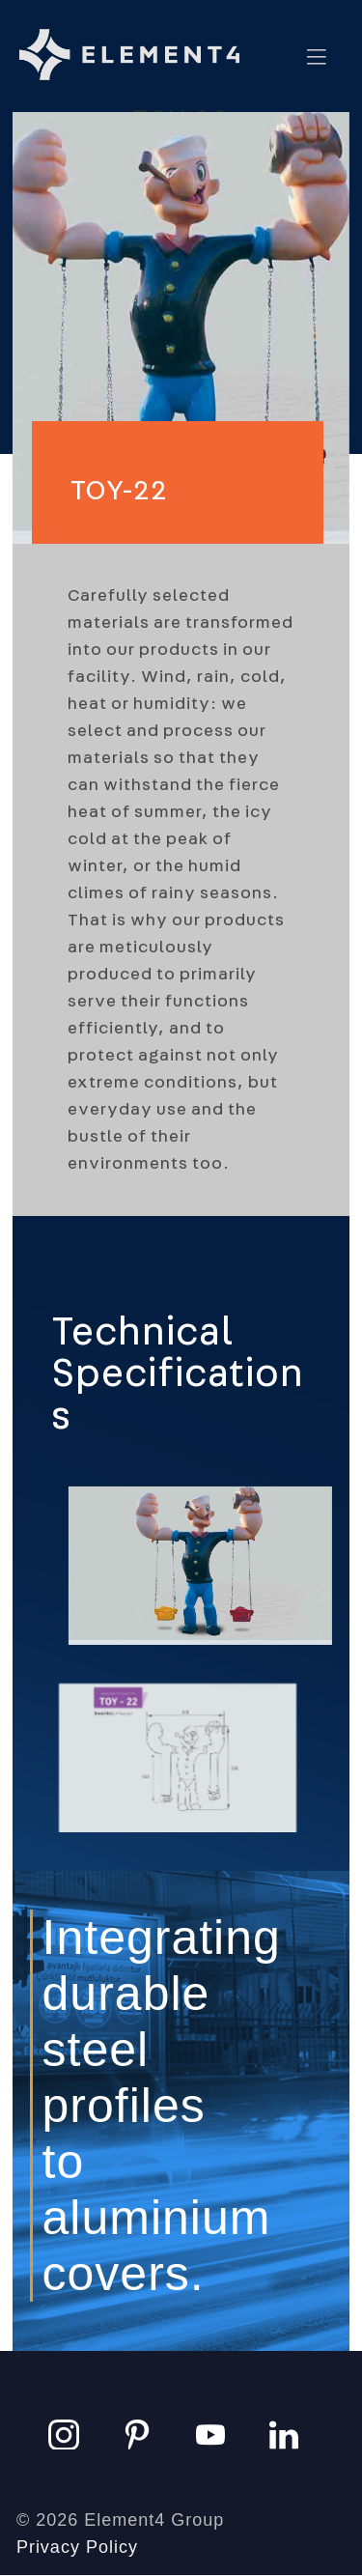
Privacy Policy (77, 2547)
